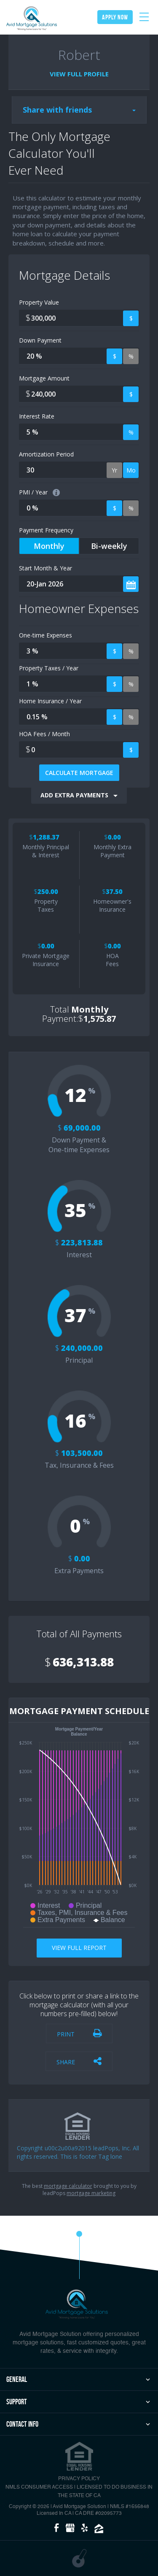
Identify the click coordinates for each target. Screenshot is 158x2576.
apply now (115, 17)
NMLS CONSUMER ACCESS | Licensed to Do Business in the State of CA (79, 2491)
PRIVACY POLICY (79, 2478)
